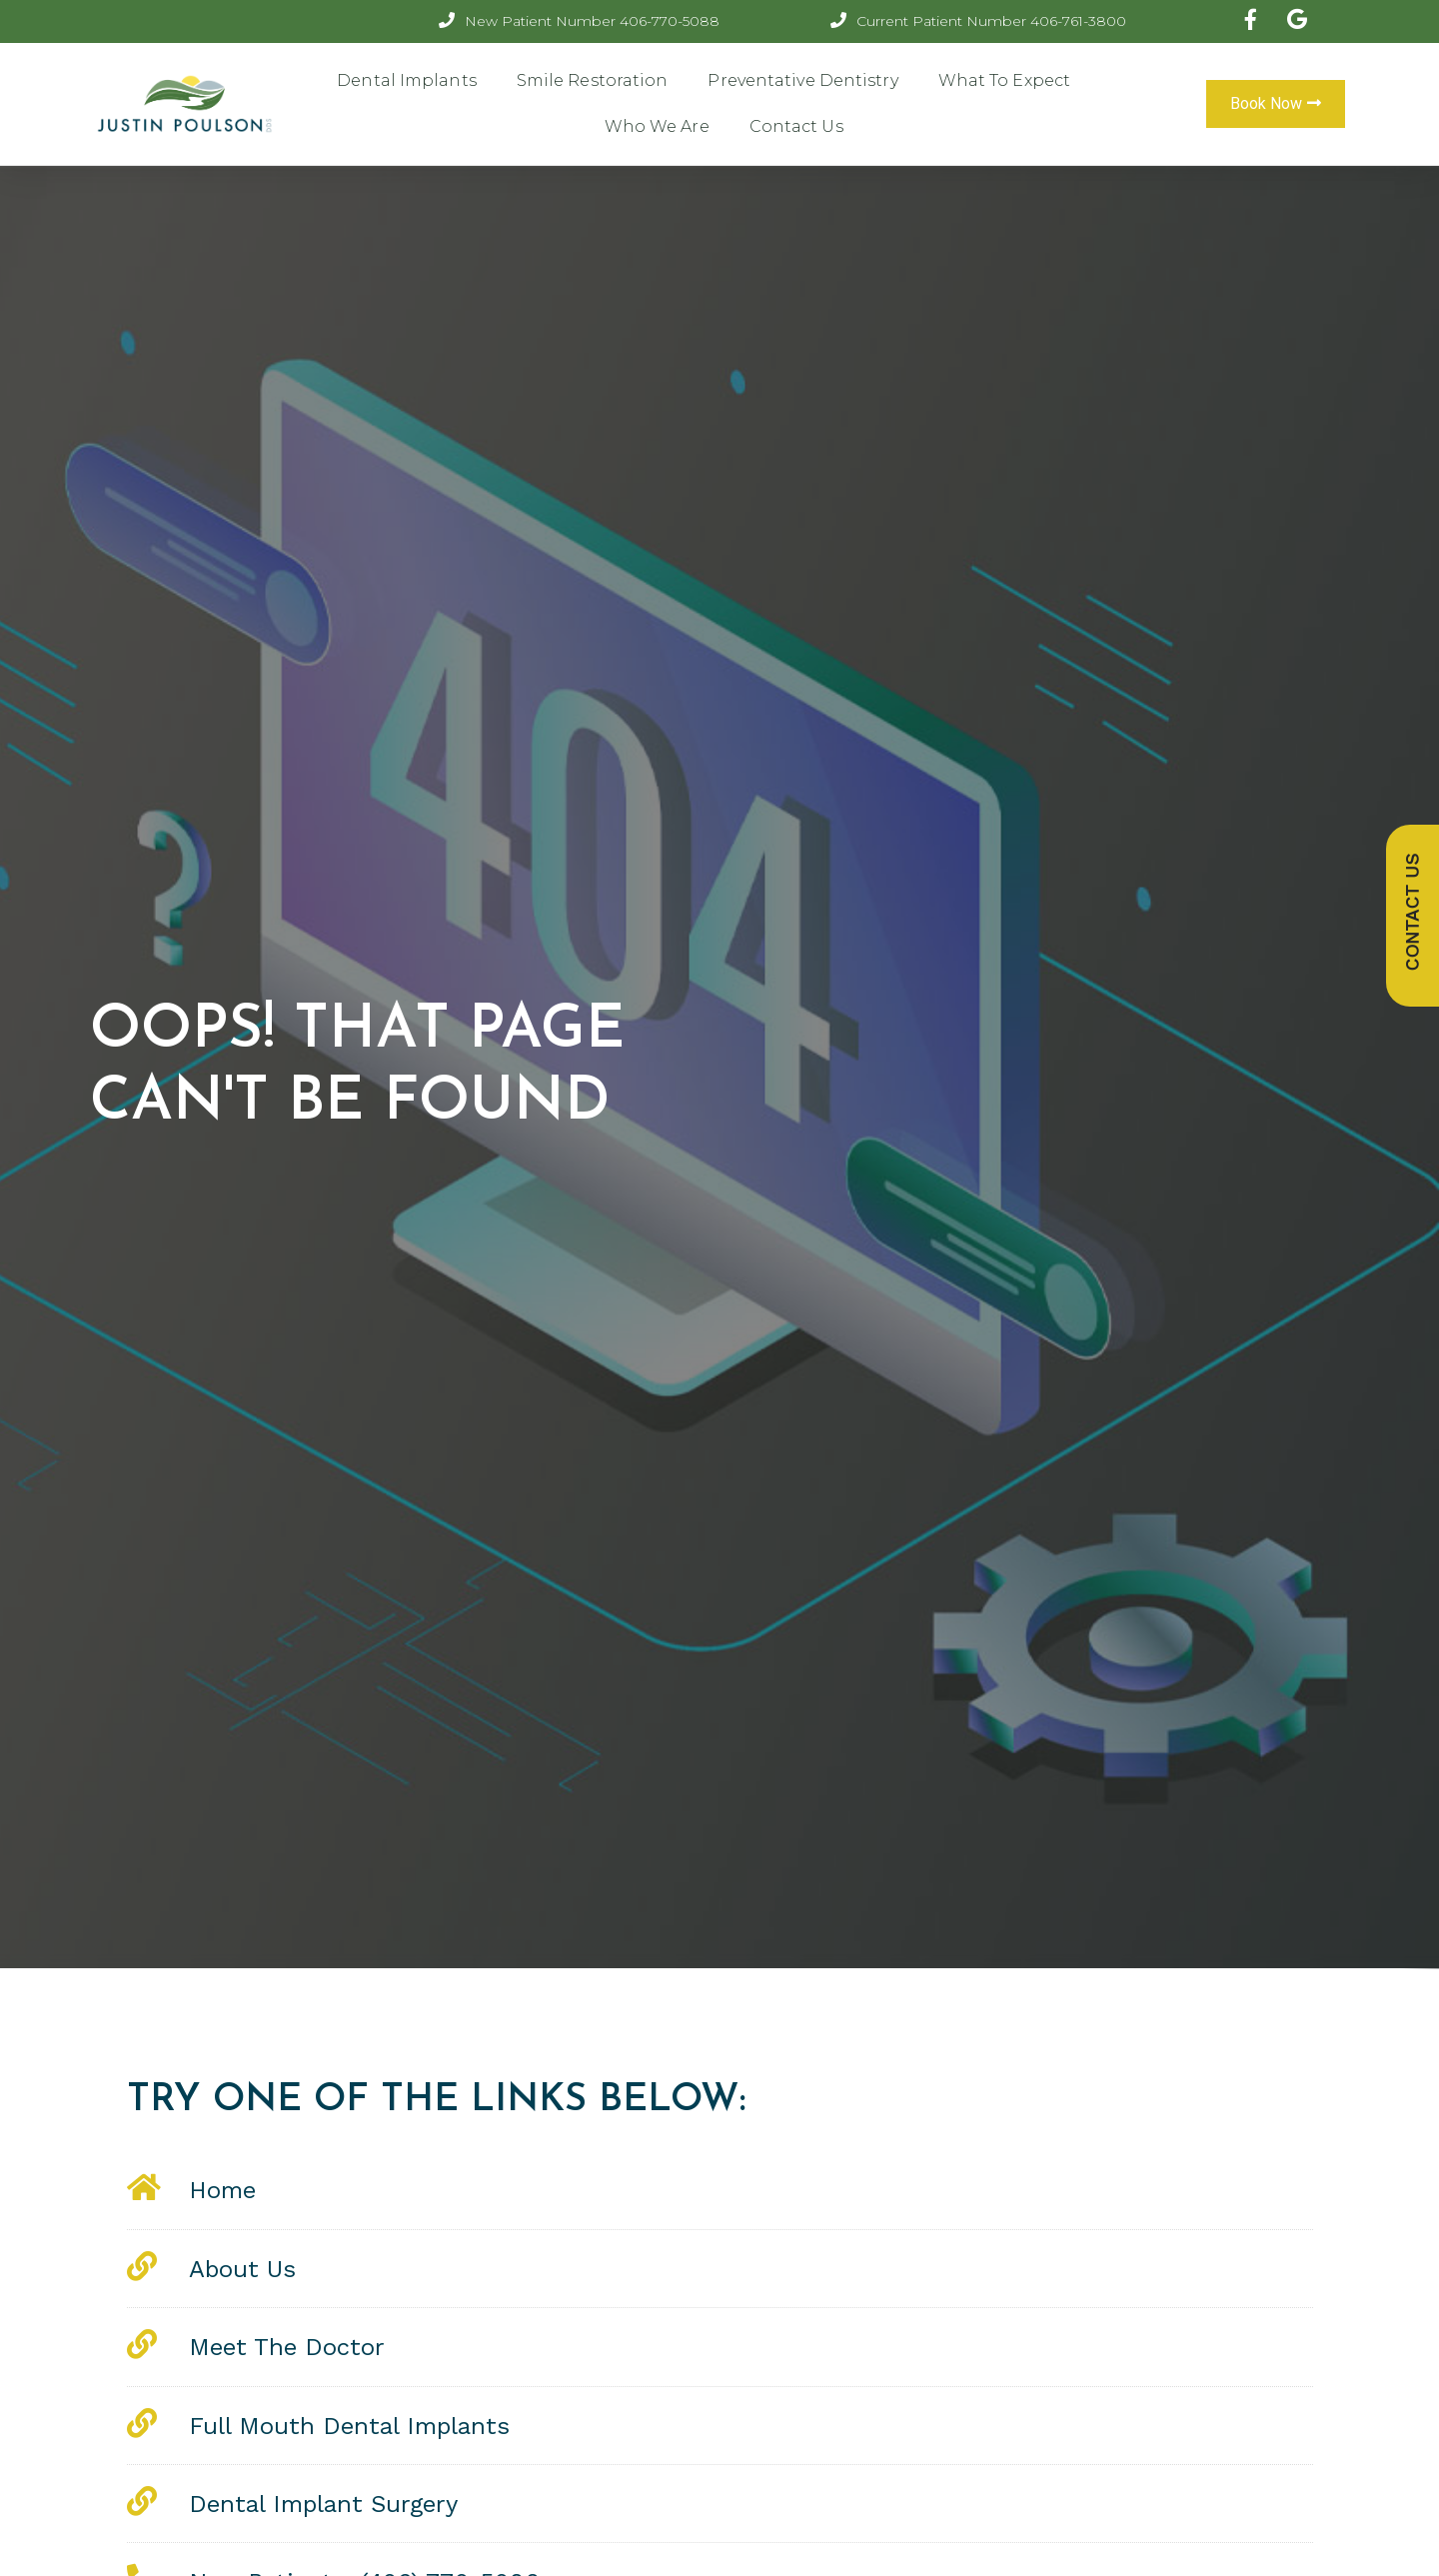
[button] (1275, 104)
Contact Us (796, 126)
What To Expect (1004, 80)
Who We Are (657, 126)
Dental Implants (407, 80)
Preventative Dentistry (802, 80)
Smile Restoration (593, 80)
